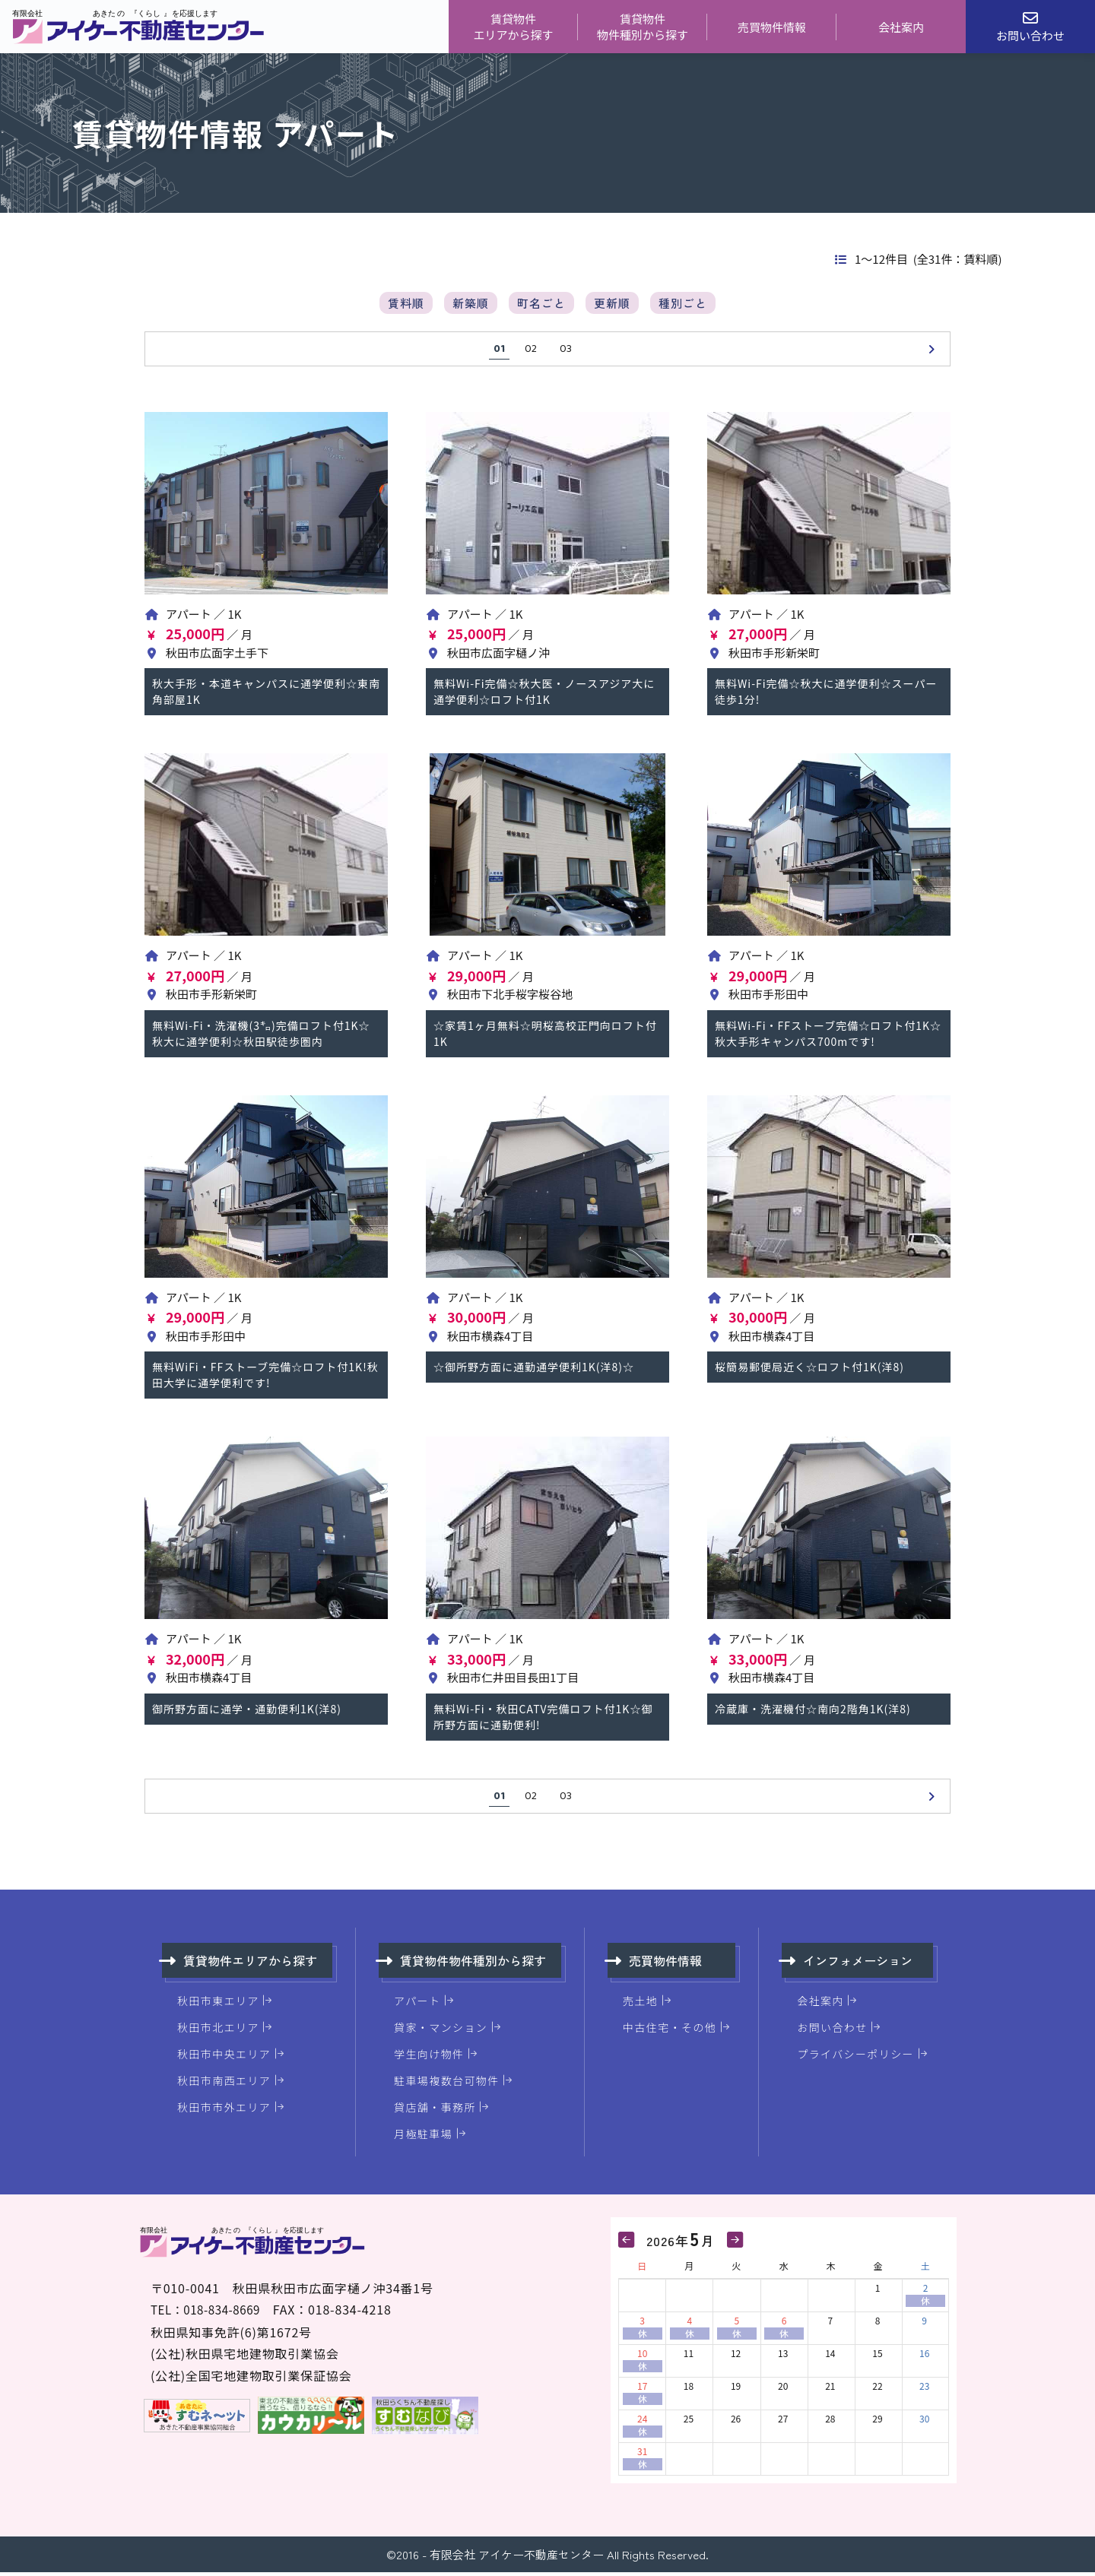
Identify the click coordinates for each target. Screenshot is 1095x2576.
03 (566, 352)
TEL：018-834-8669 (210, 2313)
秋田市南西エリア (224, 2084)
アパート (417, 2004)
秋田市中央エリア (224, 2057)
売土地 (640, 2004)
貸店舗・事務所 (435, 2110)
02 (531, 352)
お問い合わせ (832, 2031)
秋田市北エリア (218, 2031)
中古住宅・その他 (669, 2031)
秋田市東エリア (218, 2004)
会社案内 (901, 27)
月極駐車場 (423, 2137)
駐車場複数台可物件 (447, 2084)
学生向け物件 (429, 2057)
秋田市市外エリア (224, 2110)
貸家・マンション (440, 2031)
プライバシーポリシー (855, 2057)
